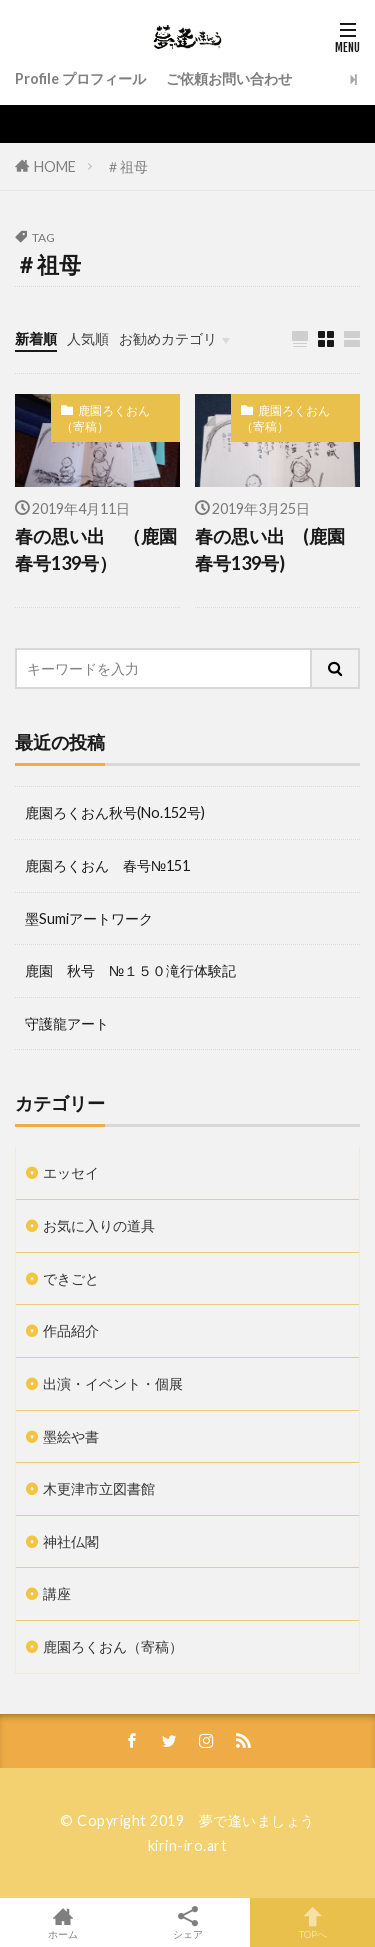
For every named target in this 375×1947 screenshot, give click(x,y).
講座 (57, 1593)
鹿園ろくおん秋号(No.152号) (115, 812)
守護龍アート (67, 1023)
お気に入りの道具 (99, 1225)
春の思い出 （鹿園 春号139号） (97, 549)
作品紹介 (71, 1330)
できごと (71, 1278)
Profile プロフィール (80, 78)
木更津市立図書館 (99, 1488)
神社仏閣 (71, 1541)
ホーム (62, 1922)
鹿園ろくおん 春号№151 (107, 865)
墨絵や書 (71, 1436)
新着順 (36, 338)
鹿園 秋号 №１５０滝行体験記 (130, 970)
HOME (55, 165)
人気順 (88, 338)
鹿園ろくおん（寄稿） (105, 418)
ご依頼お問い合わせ (229, 78)
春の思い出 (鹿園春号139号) (270, 549)
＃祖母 (127, 166)
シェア (187, 1923)
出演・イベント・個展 (113, 1383)
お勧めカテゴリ (168, 338)
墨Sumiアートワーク (89, 918)
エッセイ (71, 1172)
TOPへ (312, 1922)
